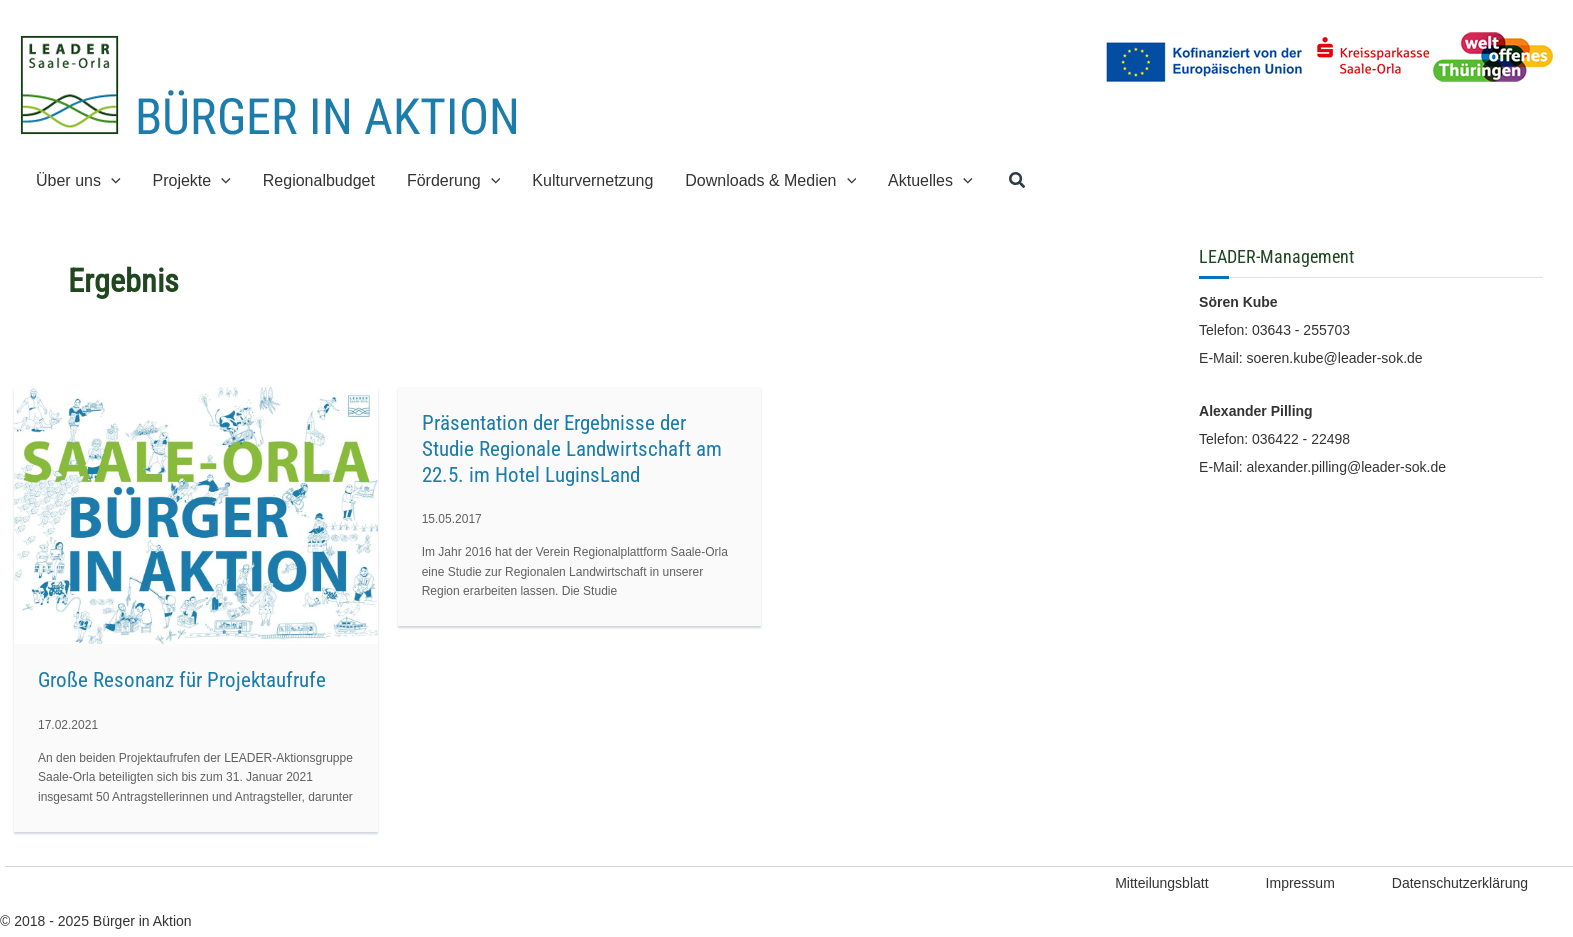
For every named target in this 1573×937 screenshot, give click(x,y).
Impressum (1300, 883)
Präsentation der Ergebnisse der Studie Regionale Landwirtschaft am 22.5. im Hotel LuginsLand (572, 449)
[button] (1018, 181)
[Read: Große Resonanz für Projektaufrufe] (196, 514)
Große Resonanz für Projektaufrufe (182, 680)
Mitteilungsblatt (1161, 883)
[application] (111, 180)
